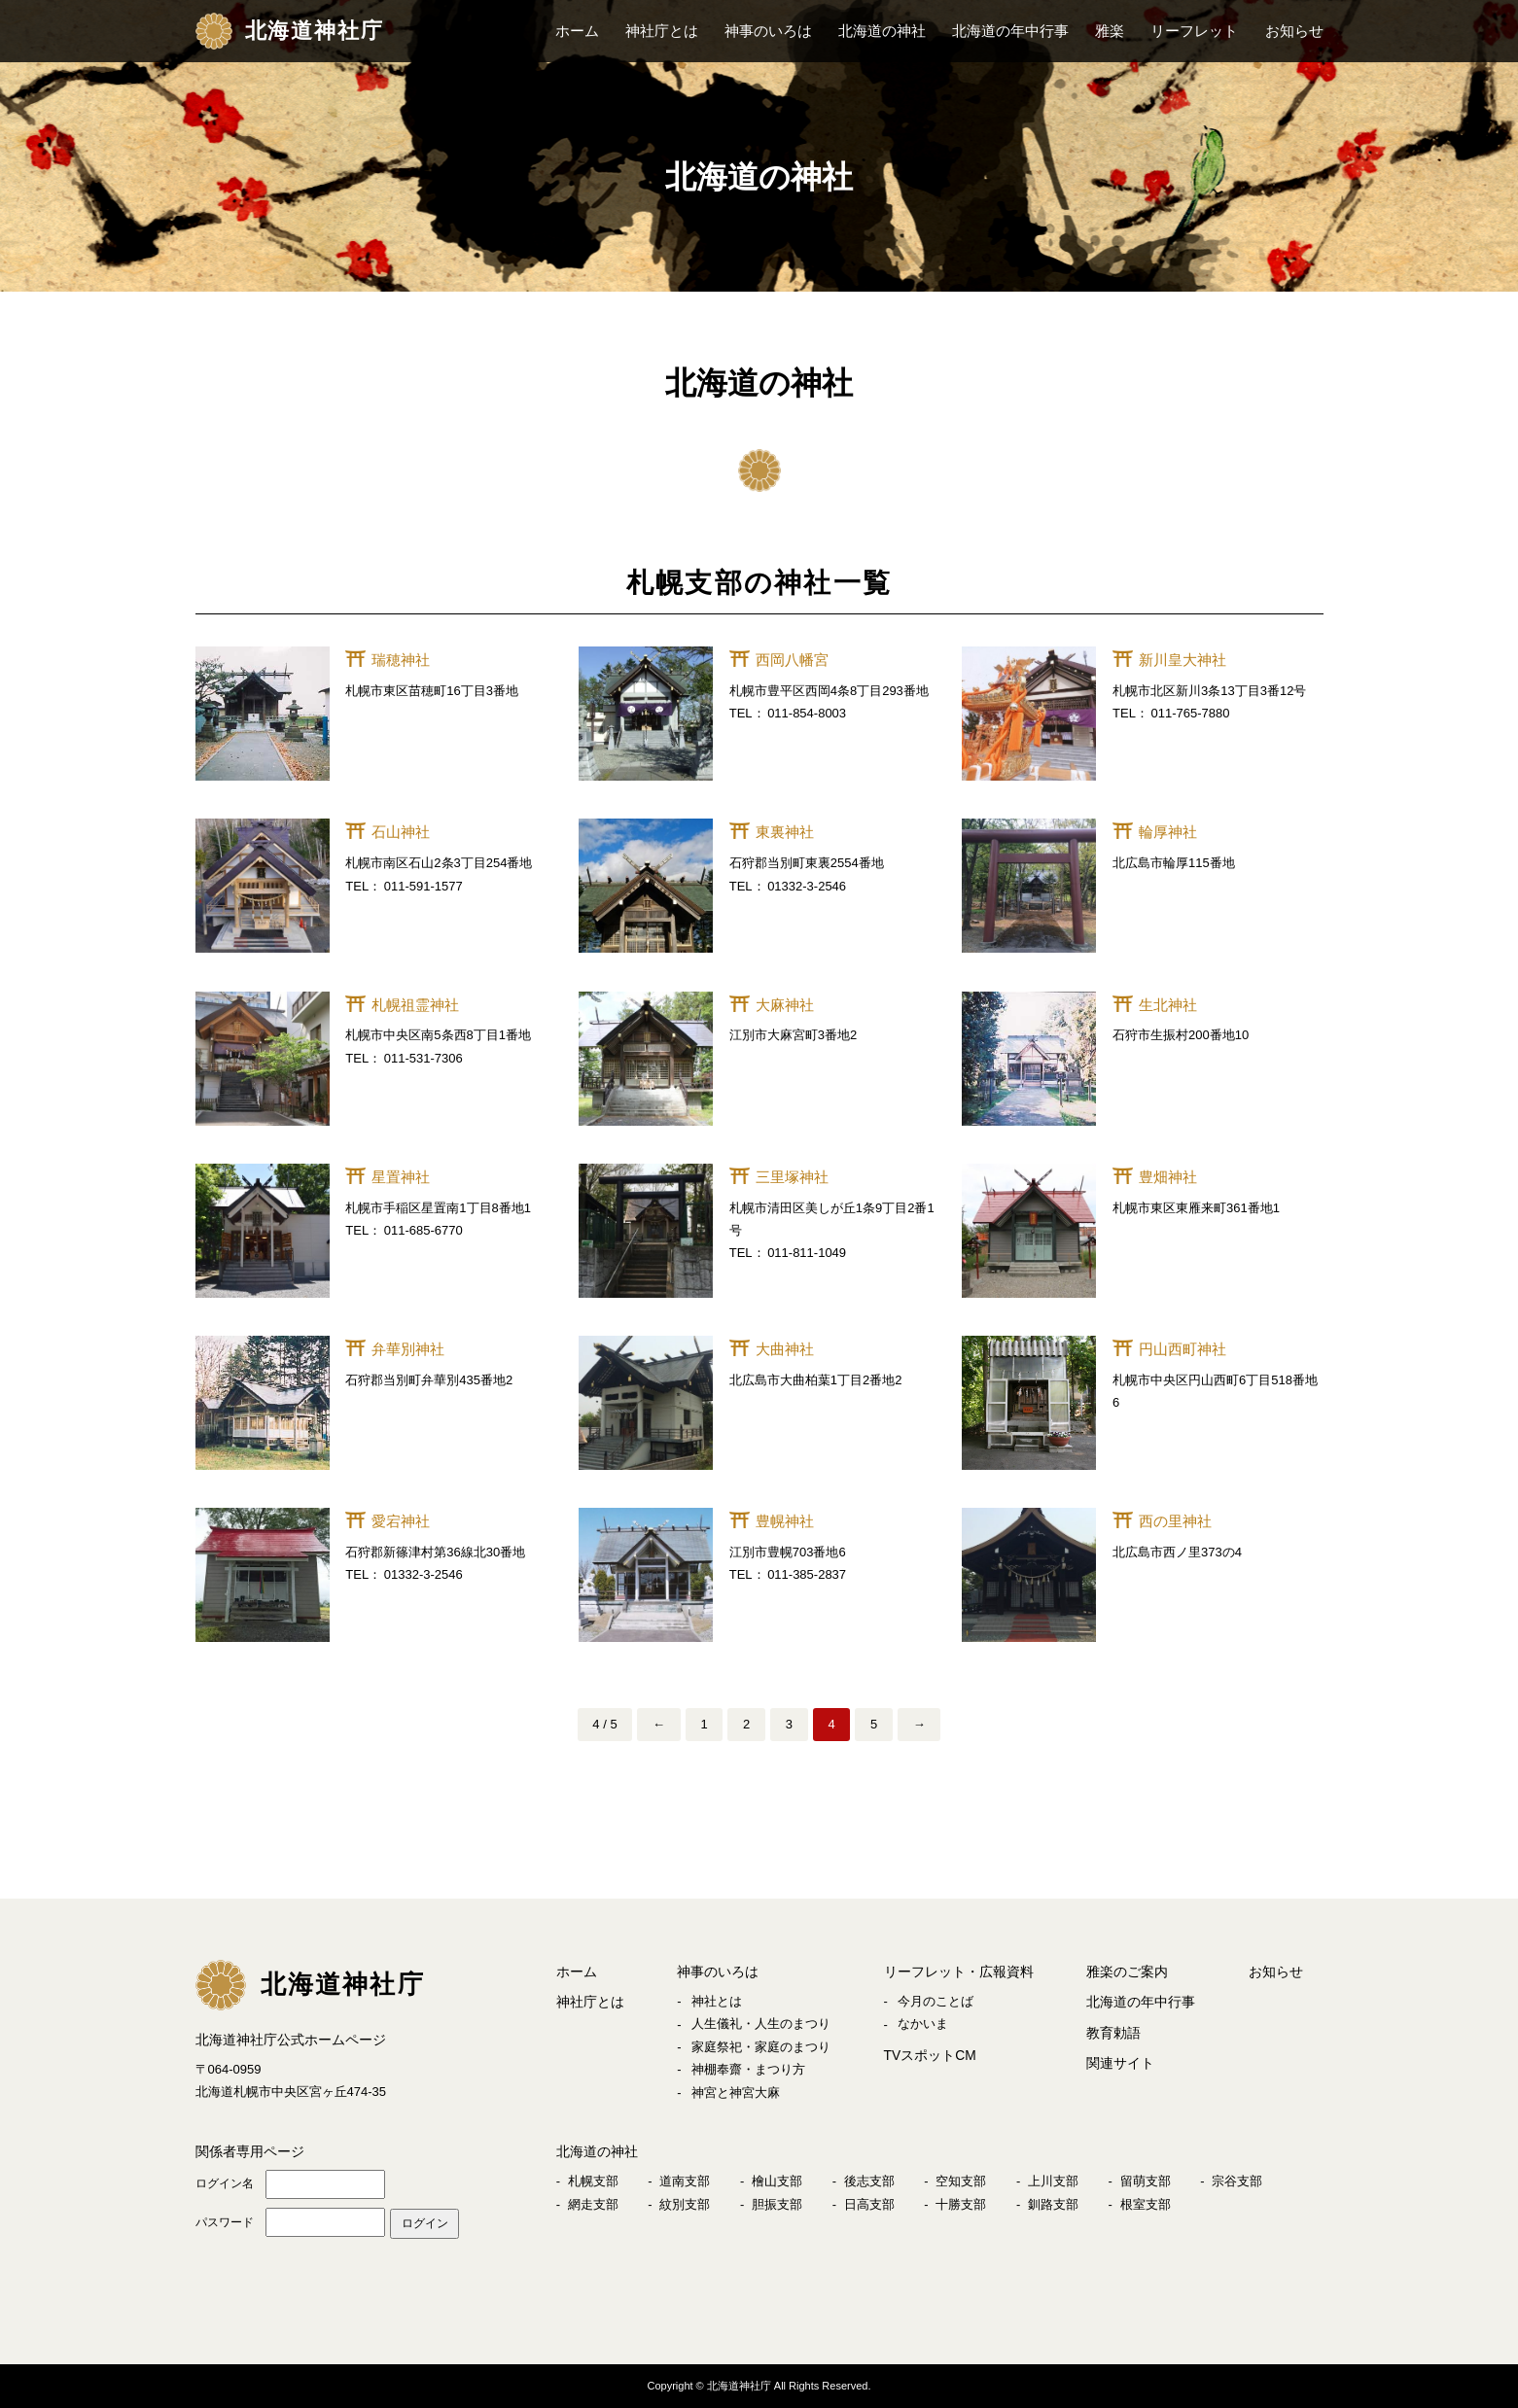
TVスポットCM (930, 2054)
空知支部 (961, 2180)
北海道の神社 (882, 30)
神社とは (716, 2000)
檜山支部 (777, 2180)
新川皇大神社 (1182, 659)
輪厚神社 (1168, 831)
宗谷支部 (1237, 2180)
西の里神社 (1175, 1521)
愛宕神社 (400, 1521)
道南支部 (684, 2180)
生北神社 (1168, 1004)
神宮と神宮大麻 (735, 2091)
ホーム (577, 30)
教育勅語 (1113, 2031)
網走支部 (593, 2202)
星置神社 (400, 1177)
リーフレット (1194, 30)
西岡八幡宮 (792, 659)
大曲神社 (785, 1349)
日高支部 (869, 2202)
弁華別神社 (407, 1349)
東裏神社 (785, 831)
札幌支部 (593, 2180)
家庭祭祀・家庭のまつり (760, 2046)
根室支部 (1145, 2202)
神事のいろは (768, 30)
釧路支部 (1053, 2202)
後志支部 (869, 2180)
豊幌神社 (785, 1521)
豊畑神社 (1168, 1177)
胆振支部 (777, 2202)
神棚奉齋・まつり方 (748, 2069)
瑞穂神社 (400, 659)
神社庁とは (661, 30)
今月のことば (935, 2000)
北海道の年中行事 (1010, 30)
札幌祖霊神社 (415, 1004)
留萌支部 (1145, 2180)
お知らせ (1294, 30)
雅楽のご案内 (1127, 1971)
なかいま (923, 2023)
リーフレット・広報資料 (959, 1971)
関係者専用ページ (249, 2150)
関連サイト (1120, 2061)
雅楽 (1109, 30)
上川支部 (1053, 2180)
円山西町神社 (1182, 1349)
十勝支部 (961, 2202)
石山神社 (400, 831)
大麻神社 (785, 1004)
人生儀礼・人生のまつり (760, 2023)
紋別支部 (684, 2202)
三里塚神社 (792, 1177)
